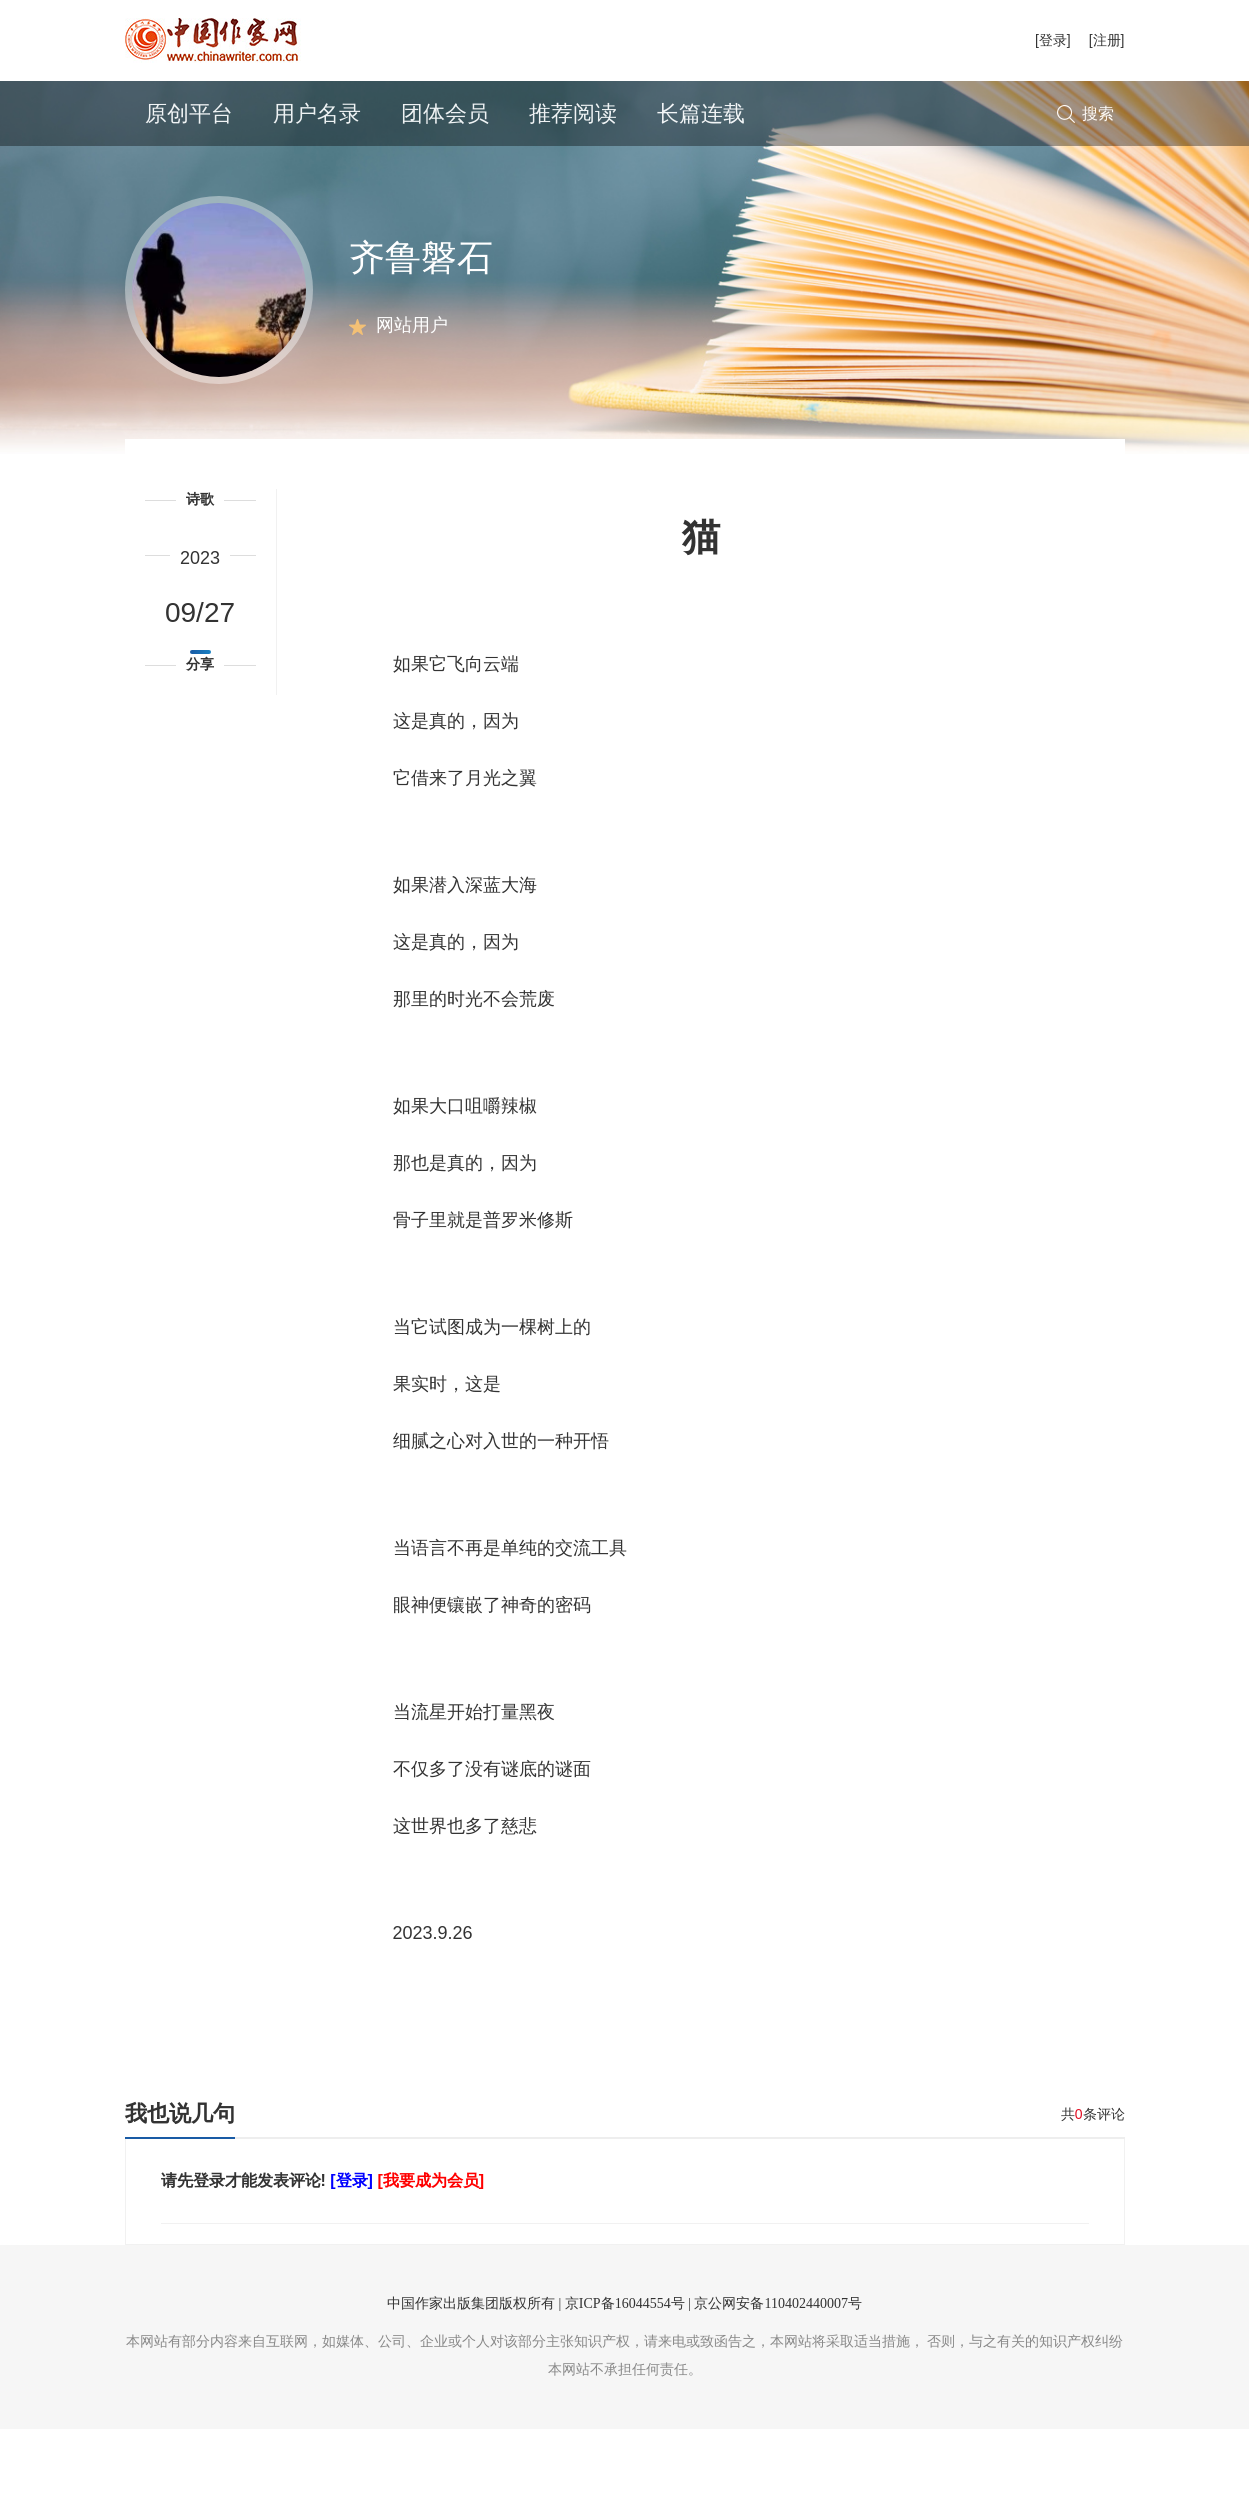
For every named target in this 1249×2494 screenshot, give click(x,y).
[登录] (1053, 40)
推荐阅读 (573, 113)
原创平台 (189, 113)
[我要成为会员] (430, 2245)
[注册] (1107, 40)
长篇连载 (701, 113)
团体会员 (445, 113)
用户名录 (317, 113)
